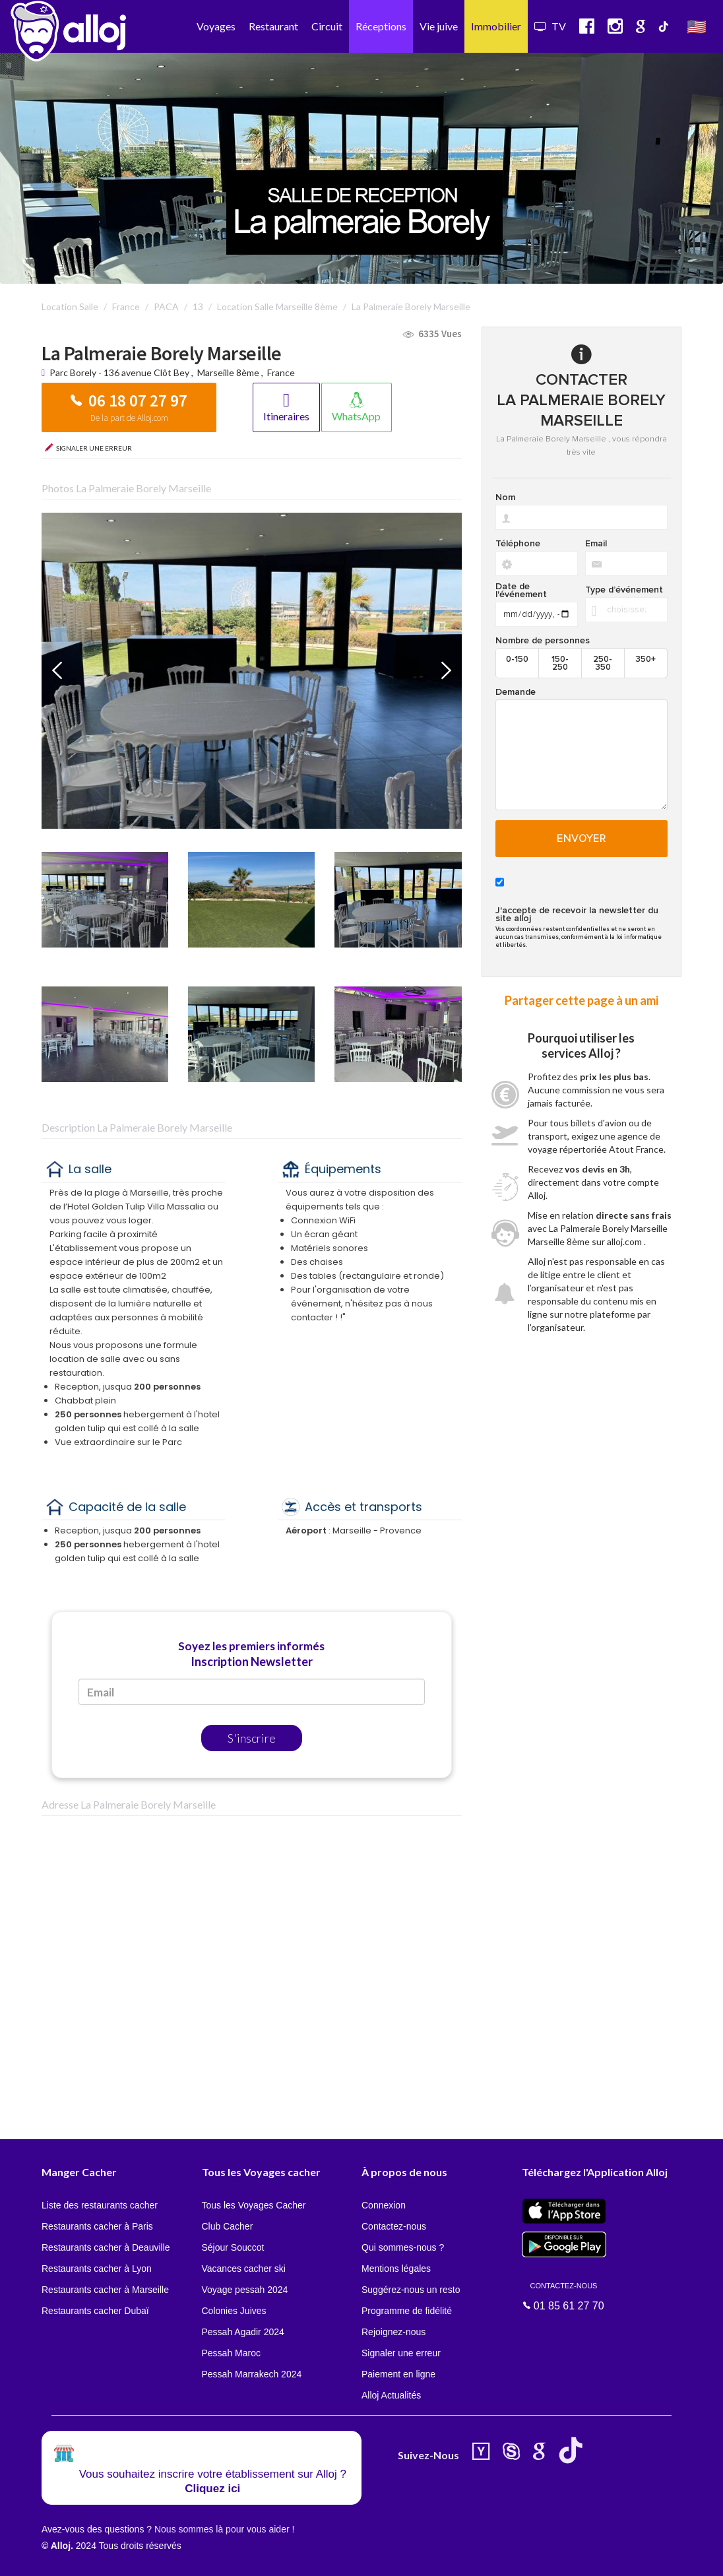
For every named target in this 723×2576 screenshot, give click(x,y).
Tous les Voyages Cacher (254, 2205)
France (281, 372)
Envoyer (581, 838)
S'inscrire (252, 1738)
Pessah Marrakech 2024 (252, 2374)
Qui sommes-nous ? (403, 2247)
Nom (505, 497)
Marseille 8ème (228, 372)
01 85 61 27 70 (564, 2295)
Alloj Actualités (391, 2395)
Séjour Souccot (233, 2247)
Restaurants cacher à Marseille (105, 2289)
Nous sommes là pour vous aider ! (224, 2529)
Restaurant (273, 26)
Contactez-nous (394, 2226)
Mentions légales (396, 2268)
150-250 (560, 663)
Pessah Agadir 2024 (243, 2332)
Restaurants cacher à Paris (97, 2226)
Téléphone (517, 544)
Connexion (384, 2205)
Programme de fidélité (407, 2310)
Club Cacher (227, 2226)
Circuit (326, 26)
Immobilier (496, 26)
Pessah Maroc (231, 2353)
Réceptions (381, 26)
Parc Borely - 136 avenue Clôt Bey (120, 372)
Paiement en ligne (398, 2374)
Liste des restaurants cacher (100, 2205)
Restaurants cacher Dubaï (95, 2310)
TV (550, 26)
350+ (645, 659)
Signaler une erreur (401, 2353)
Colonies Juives (234, 2310)
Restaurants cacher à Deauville (106, 2247)
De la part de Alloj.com (129, 418)
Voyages (216, 26)
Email (596, 544)
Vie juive (439, 26)
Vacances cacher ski (244, 2268)
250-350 (602, 663)
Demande (515, 692)
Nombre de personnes (542, 641)
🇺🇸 (697, 26)
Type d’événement (624, 590)
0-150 (517, 659)
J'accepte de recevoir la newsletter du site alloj (576, 914)
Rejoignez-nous (393, 2332)
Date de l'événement (521, 590)
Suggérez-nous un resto (411, 2289)
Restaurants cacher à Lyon (97, 2268)
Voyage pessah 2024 (245, 2289)
